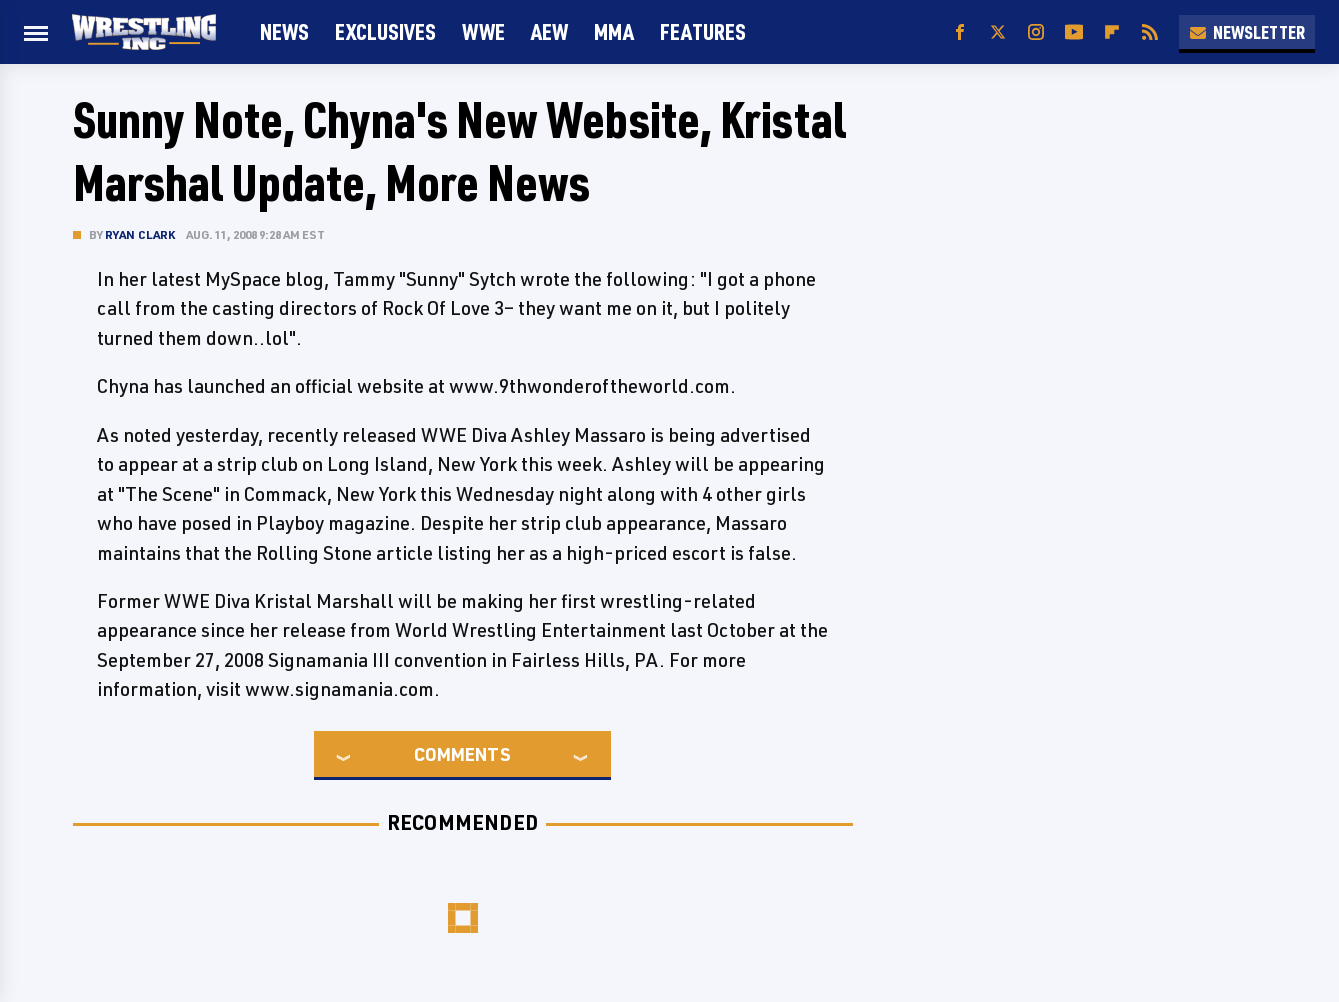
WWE (483, 31)
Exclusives (385, 31)
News (284, 31)
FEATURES (703, 31)
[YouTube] (1074, 32)
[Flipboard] (1112, 32)
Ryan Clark (140, 234)
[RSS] (1150, 32)
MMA (614, 31)
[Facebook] (960, 32)
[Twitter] (998, 32)
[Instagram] (1036, 32)
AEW (549, 31)
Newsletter (1247, 32)
